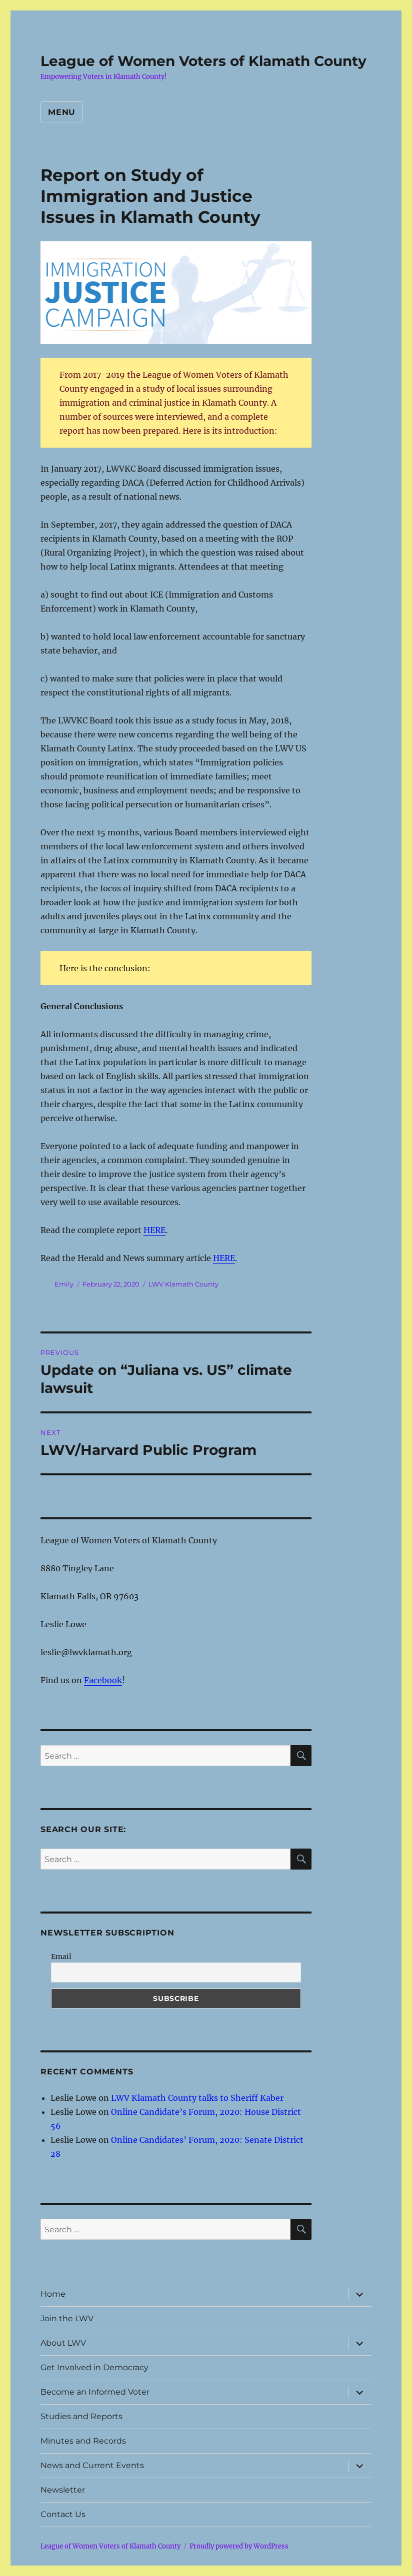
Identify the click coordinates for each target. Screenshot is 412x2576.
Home (53, 2294)
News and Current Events (92, 2465)
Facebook (103, 1680)
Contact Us (63, 2514)
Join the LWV (67, 2318)
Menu (62, 112)
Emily (64, 1284)
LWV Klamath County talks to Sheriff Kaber (197, 2098)
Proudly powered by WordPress (239, 2546)
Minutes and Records (83, 2441)
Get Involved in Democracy (94, 2367)
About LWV (63, 2343)
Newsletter (62, 2490)
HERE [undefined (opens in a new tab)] (224, 1258)
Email (61, 1956)
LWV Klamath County (183, 1284)
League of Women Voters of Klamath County (203, 60)
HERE (155, 1230)
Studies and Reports (81, 2416)
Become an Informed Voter (95, 2392)
